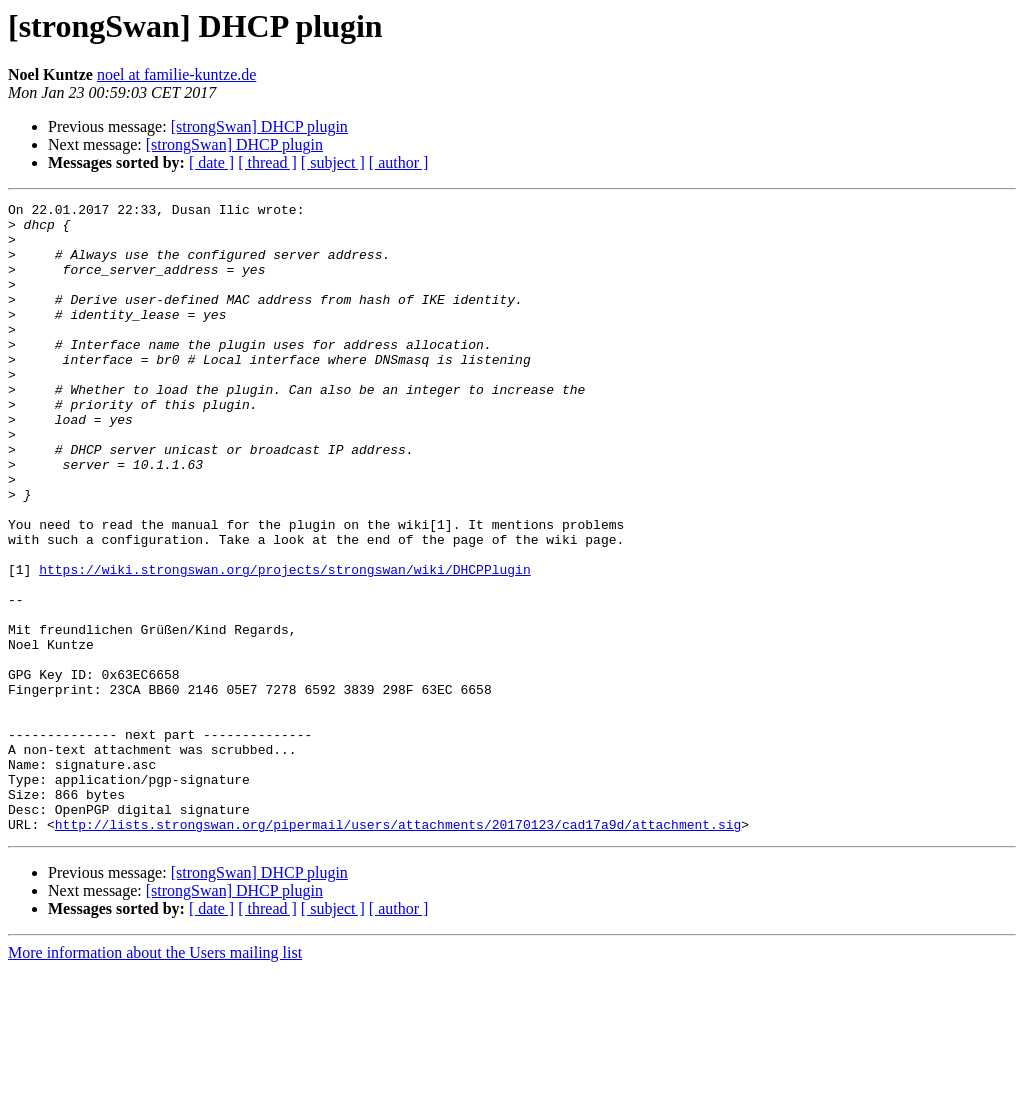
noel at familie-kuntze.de (176, 74)
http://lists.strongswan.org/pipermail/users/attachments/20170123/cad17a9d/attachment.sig (398, 950)
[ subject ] (333, 162)
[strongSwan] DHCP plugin (259, 126)
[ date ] (211, 162)
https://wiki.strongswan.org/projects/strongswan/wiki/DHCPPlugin (284, 644)
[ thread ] (267, 162)
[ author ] (399, 162)
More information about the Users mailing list (155, 1078)
